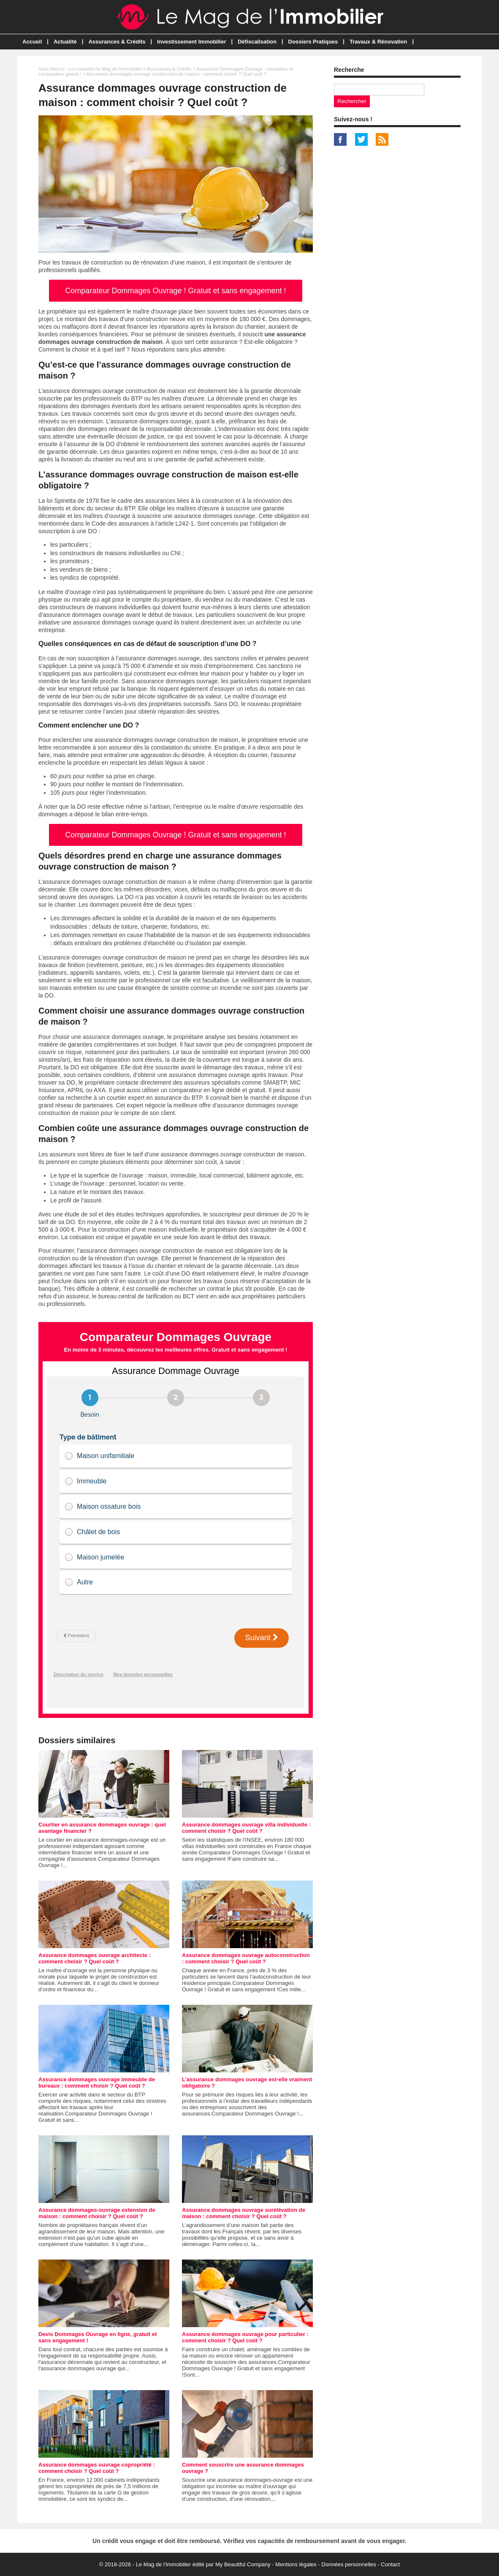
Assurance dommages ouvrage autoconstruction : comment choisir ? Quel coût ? (246, 1958)
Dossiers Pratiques (313, 41)
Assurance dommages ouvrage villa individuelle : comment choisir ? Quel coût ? (246, 1827)
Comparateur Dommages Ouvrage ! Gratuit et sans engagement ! (175, 290)
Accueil (32, 41)
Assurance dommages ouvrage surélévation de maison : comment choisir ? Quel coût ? (243, 2213)
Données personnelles (348, 2564)
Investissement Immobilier (191, 41)
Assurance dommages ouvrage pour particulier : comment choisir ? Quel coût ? (245, 2337)
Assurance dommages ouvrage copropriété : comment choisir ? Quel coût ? (96, 2468)
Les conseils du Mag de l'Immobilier (105, 68)
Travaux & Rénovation (378, 41)
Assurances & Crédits (116, 41)
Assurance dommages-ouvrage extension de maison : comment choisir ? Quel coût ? (96, 2213)
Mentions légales (296, 2564)
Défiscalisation (257, 41)
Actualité (65, 41)
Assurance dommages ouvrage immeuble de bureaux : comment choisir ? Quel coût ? (96, 2082)
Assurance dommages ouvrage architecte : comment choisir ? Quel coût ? (94, 1958)
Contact (390, 2564)
